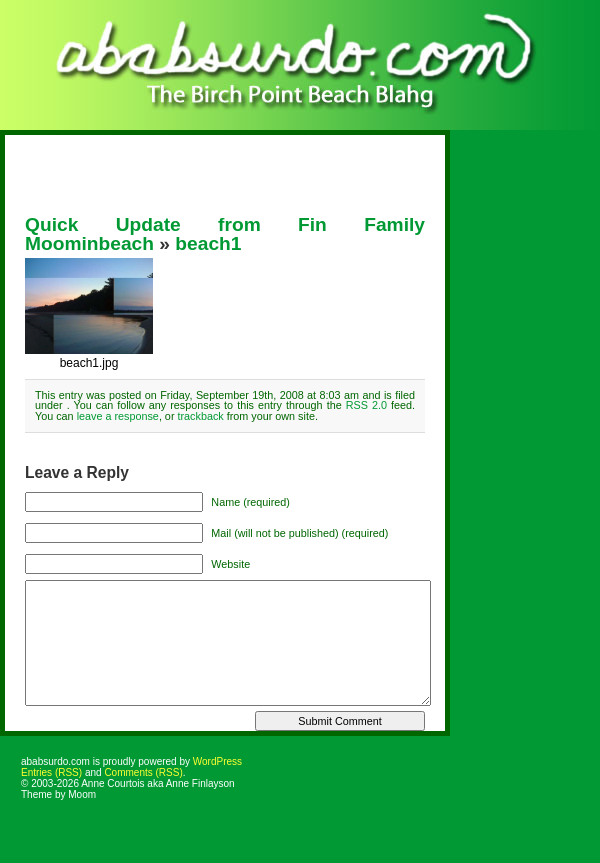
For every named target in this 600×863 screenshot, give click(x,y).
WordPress (217, 761)
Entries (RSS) (51, 772)
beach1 (208, 243)
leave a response (118, 416)
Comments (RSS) (143, 772)
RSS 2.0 (366, 405)
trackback (200, 416)
